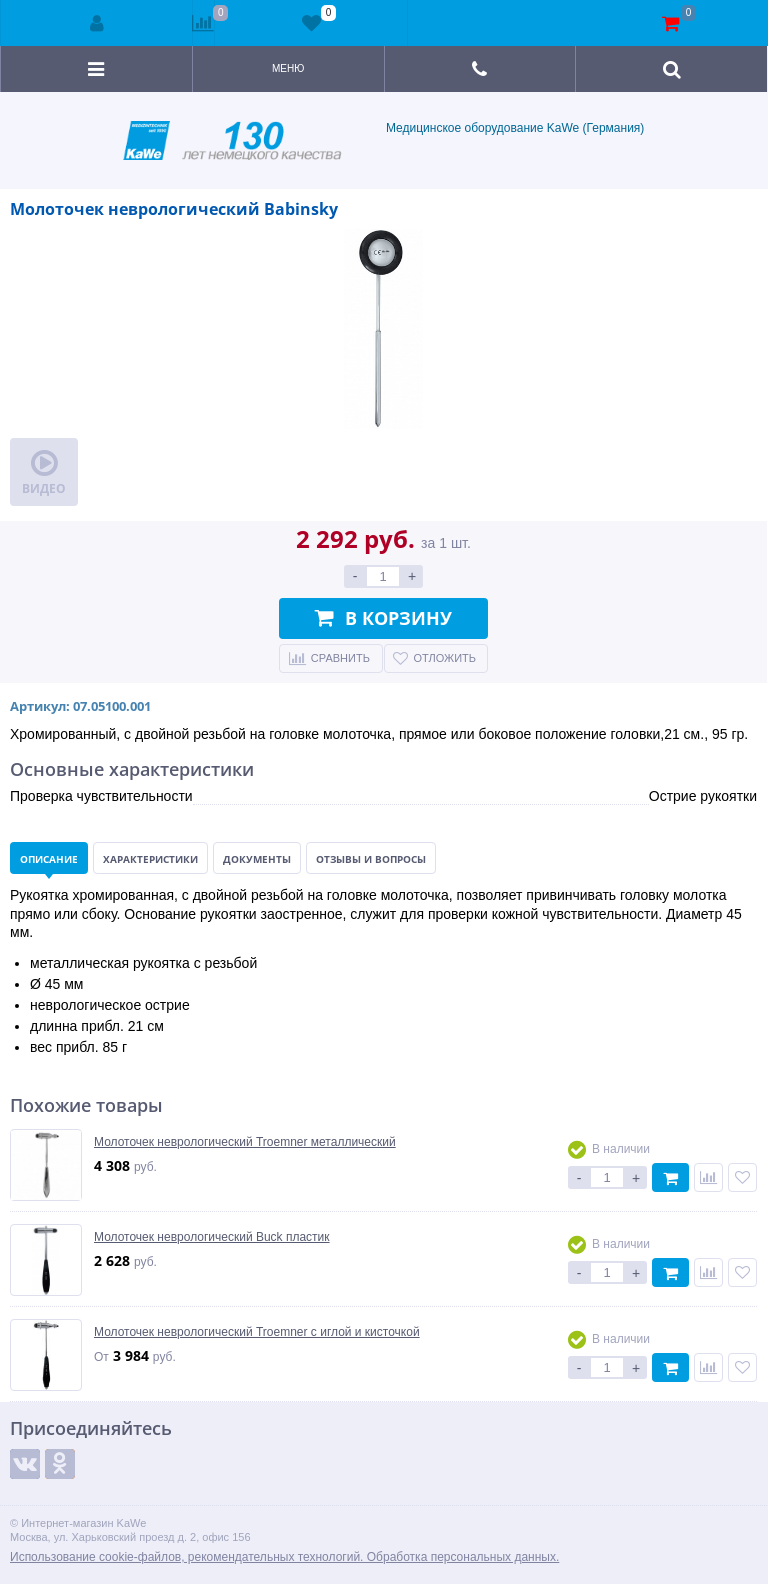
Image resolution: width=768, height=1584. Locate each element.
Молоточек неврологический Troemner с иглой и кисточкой (257, 1332)
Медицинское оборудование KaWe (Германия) (384, 140)
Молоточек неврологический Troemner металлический (245, 1142)
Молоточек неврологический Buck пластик (212, 1237)
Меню (288, 68)
